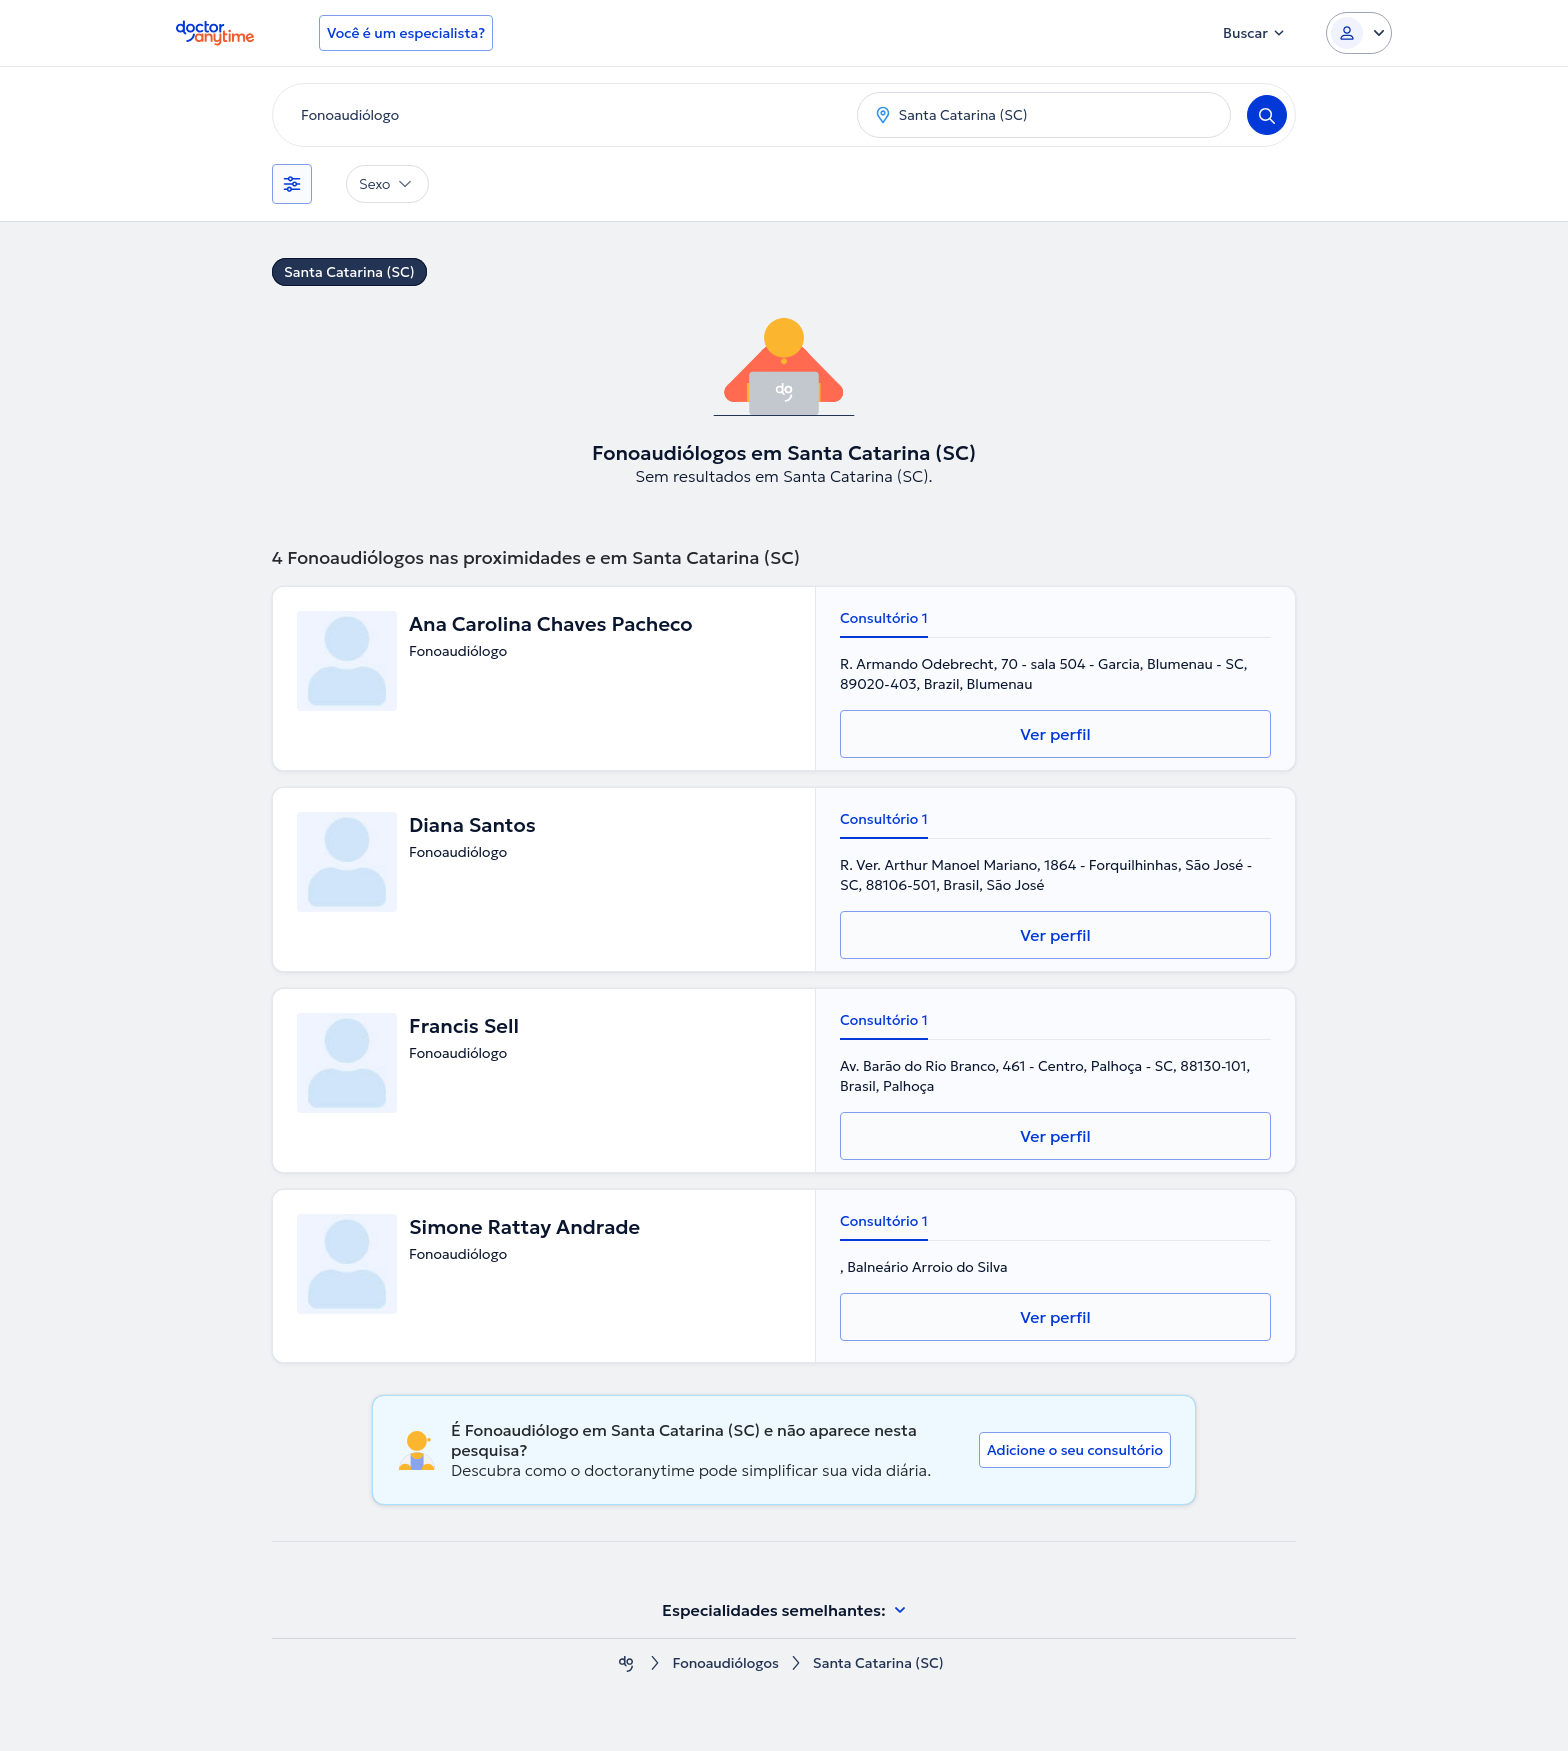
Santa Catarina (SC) (349, 272)
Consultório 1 (884, 618)
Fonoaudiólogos (725, 1663)
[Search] (1267, 115)
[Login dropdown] (1359, 33)
